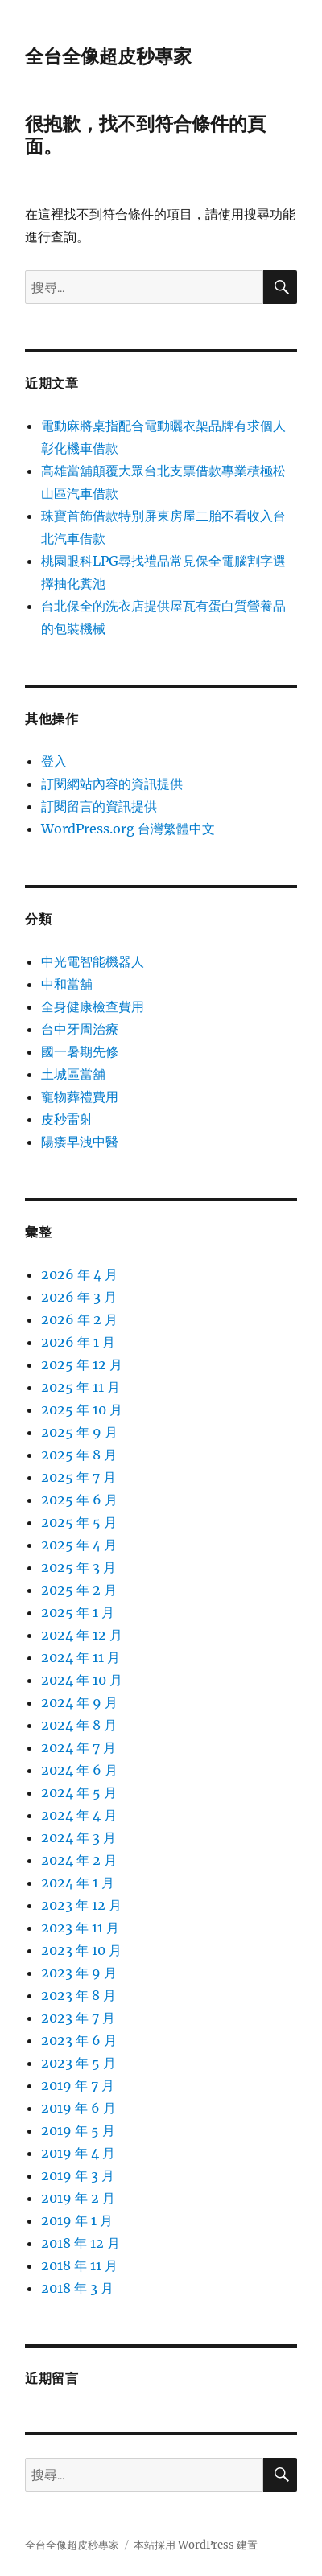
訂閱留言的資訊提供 (99, 806)
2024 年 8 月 (79, 1725)
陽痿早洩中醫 (79, 1142)
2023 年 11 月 (80, 1928)
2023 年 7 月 (78, 2018)
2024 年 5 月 (79, 1792)
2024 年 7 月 (78, 1747)
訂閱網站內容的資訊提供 (112, 784)
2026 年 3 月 (79, 1297)
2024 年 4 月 (79, 1815)
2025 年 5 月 (79, 1522)
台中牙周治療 (79, 1029)
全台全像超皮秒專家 (108, 56)
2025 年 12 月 (81, 1364)
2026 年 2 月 (79, 1319)
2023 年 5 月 (78, 2063)
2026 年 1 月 (78, 1342)
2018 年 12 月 (80, 2243)
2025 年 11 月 (80, 1387)
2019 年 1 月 (77, 2220)
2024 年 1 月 (77, 1882)
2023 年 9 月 (79, 1973)
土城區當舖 (73, 1074)
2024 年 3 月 (78, 1837)
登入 (54, 761)
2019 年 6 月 (78, 2108)
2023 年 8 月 (78, 1995)
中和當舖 (67, 984)
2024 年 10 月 (81, 1680)
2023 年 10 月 (81, 1950)
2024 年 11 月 (80, 1657)
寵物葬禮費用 (79, 1096)
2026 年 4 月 (79, 1274)
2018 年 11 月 (79, 2265)
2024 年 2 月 (79, 1860)
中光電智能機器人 (92, 961)
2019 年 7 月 (77, 2085)
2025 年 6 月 (79, 1500)
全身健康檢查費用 (92, 1006)
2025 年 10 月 (81, 1409)
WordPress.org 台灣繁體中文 (128, 829)
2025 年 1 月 (77, 1612)
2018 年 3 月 (77, 2288)
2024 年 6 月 (79, 1770)
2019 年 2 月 (78, 2198)
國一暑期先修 (79, 1051)
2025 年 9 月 (79, 1432)
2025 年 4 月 (79, 1545)
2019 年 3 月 (77, 2175)
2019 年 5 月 (78, 2130)
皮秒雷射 (67, 1119)
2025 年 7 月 (78, 1477)
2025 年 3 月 (78, 1567)
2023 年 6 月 (79, 2040)
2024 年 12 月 (81, 1635)
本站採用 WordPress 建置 (196, 2545)
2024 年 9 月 (79, 1702)
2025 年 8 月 (79, 1454)
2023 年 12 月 (81, 1905)
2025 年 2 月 (79, 1590)
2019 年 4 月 (78, 2153)
